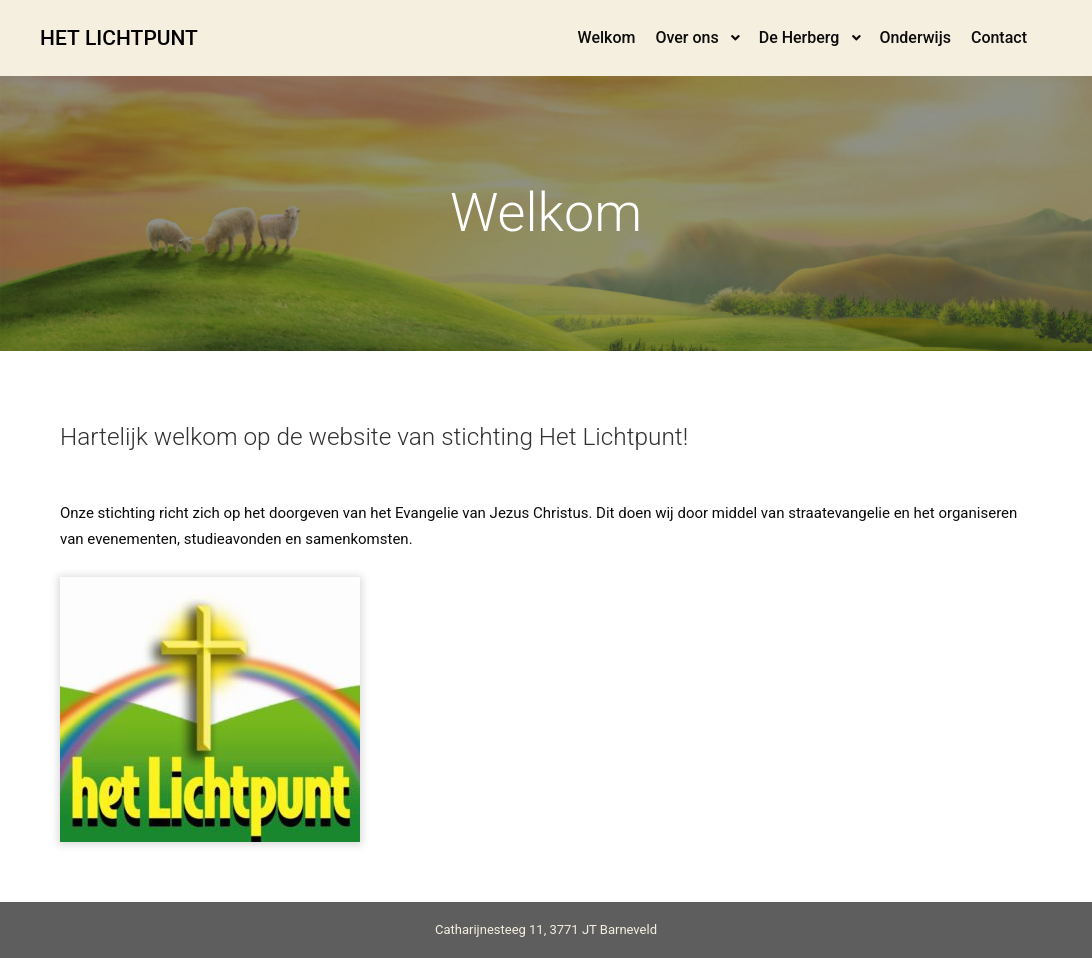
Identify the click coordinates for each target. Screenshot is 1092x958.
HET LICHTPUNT (119, 38)
